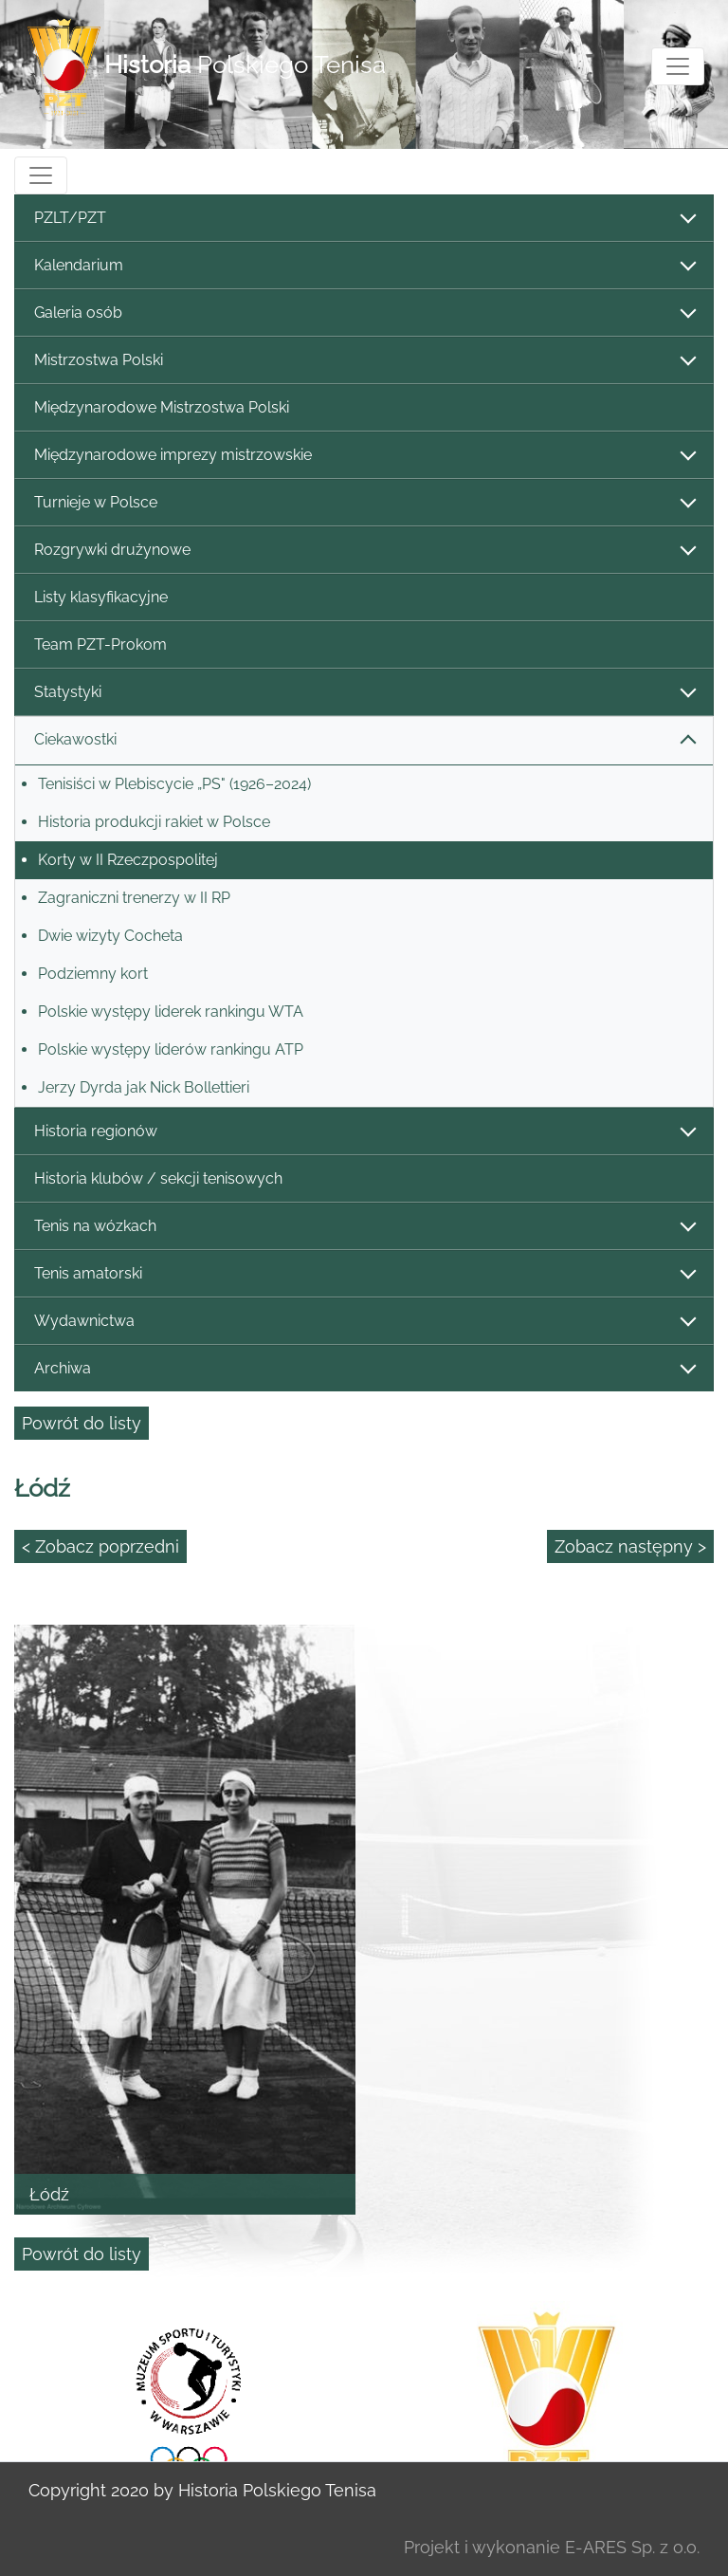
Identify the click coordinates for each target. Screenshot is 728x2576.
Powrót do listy (81, 1423)
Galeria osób (364, 313)
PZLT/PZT (364, 219)
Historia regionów (364, 1132)
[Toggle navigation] (677, 66)
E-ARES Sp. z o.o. (632, 2547)
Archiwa (364, 1369)
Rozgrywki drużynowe (364, 551)
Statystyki (364, 693)
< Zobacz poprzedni (100, 1546)
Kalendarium (364, 266)
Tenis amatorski (364, 1274)
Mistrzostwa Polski (364, 361)
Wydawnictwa (364, 1322)
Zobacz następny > (630, 1546)
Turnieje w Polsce (364, 503)
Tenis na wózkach (364, 1227)
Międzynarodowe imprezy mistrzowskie (364, 456)
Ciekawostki (364, 740)
